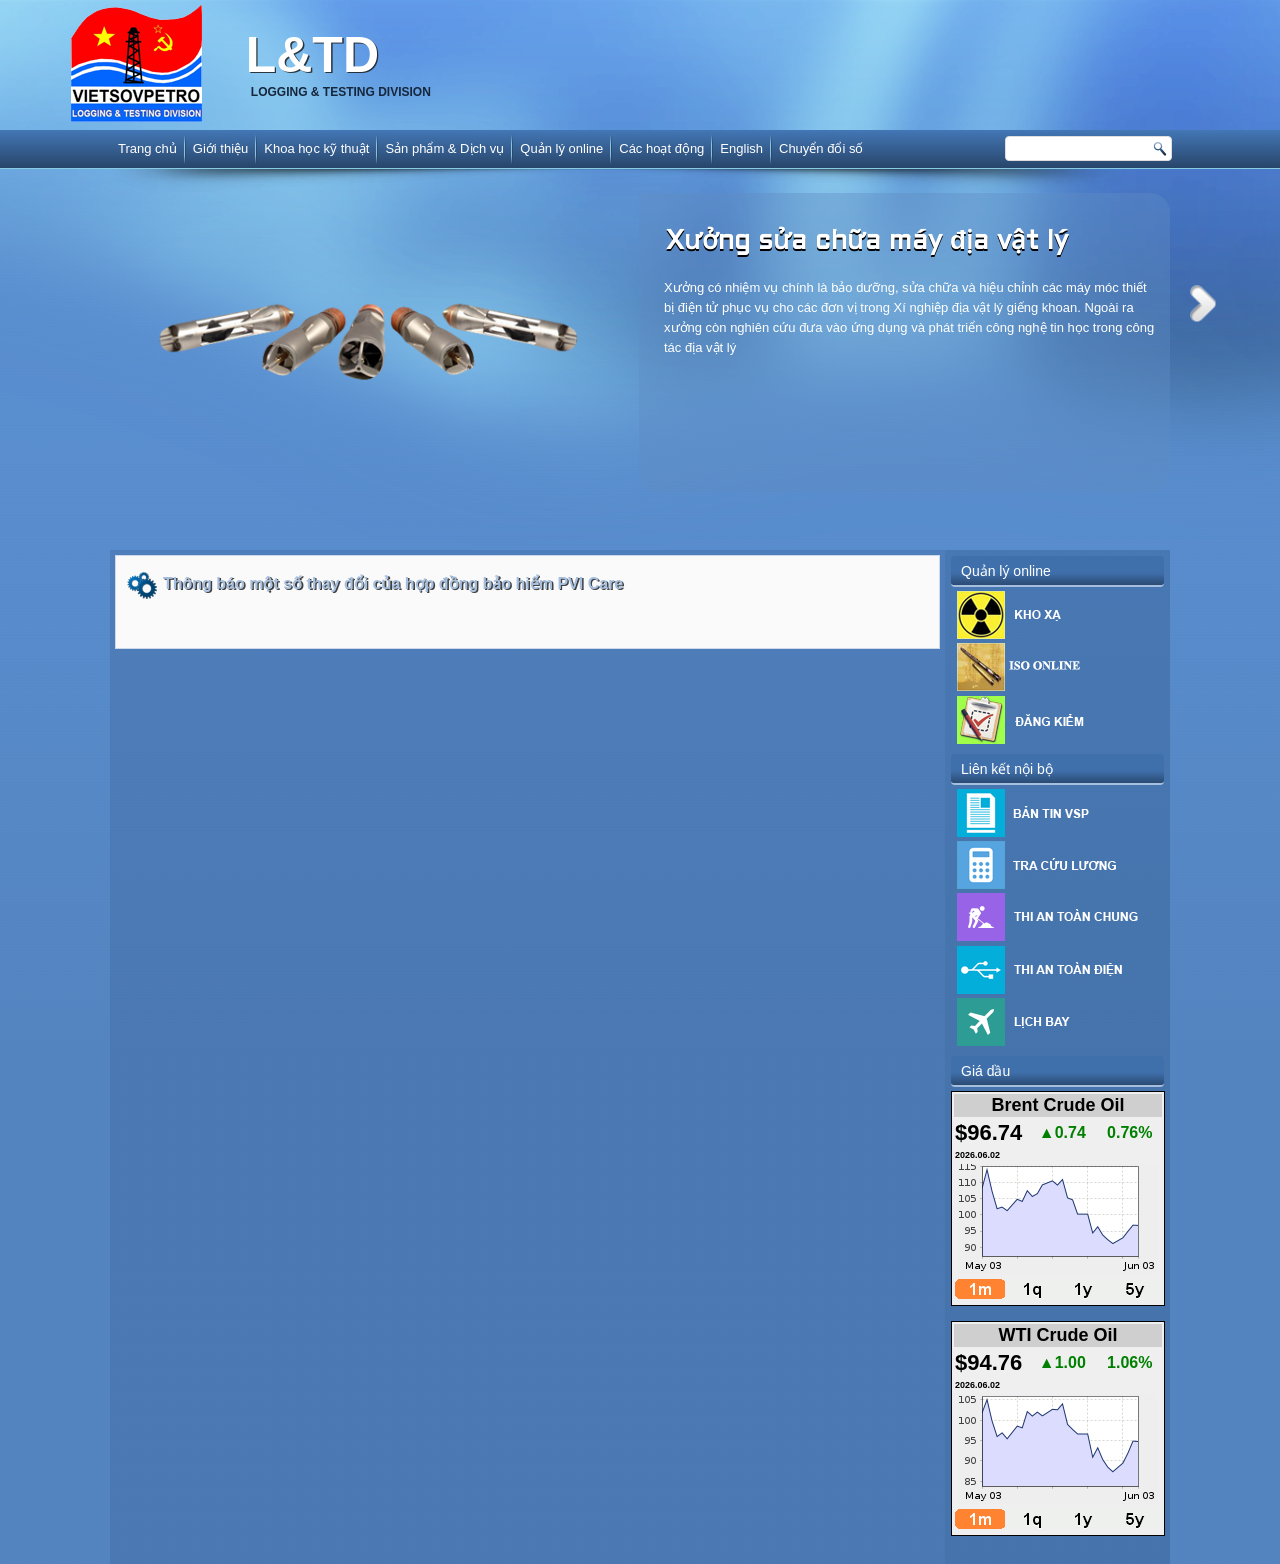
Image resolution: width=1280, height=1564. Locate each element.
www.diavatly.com (667, 1553)
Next (1203, 303)
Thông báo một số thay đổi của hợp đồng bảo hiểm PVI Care (393, 583)
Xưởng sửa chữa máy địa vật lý (867, 242)
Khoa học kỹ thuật (316, 148)
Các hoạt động (661, 148)
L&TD (312, 55)
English (741, 148)
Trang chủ (147, 148)
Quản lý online (561, 148)
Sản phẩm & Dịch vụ (444, 148)
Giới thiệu (220, 148)
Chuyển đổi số (821, 148)
